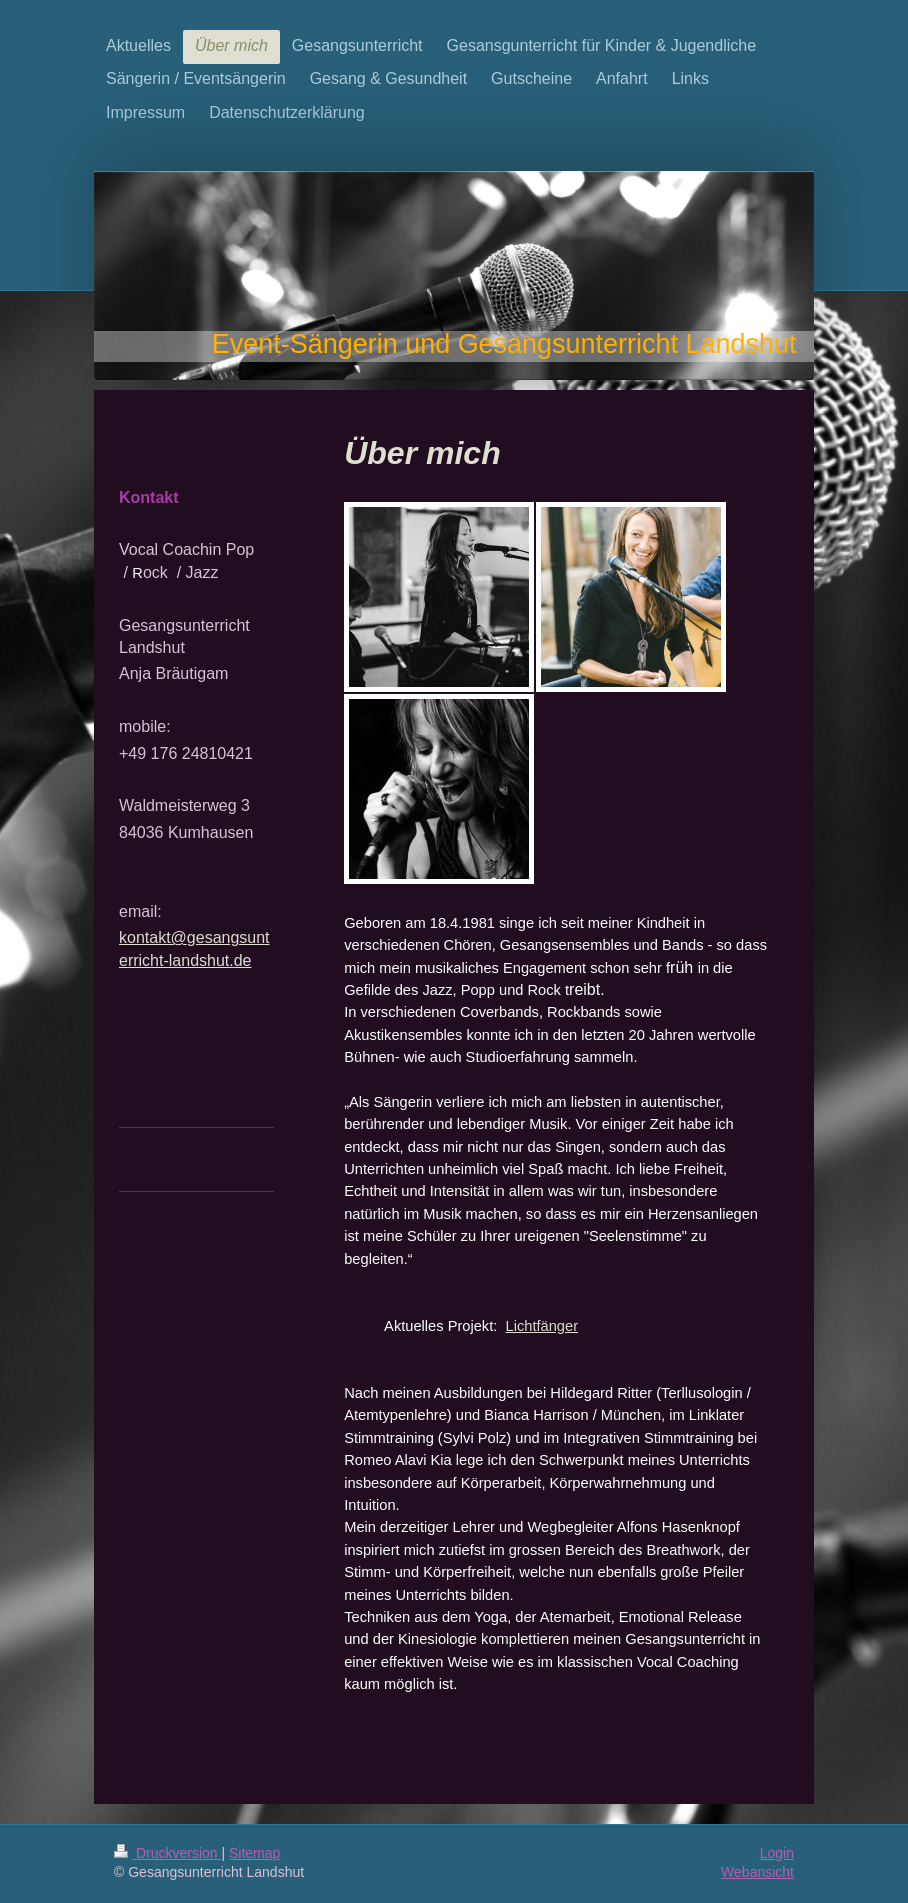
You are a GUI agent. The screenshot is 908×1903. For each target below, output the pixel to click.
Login (777, 1853)
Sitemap (254, 1853)
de (243, 960)
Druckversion (167, 1853)
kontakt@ (153, 937)
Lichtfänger (542, 1326)
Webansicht (757, 1872)
